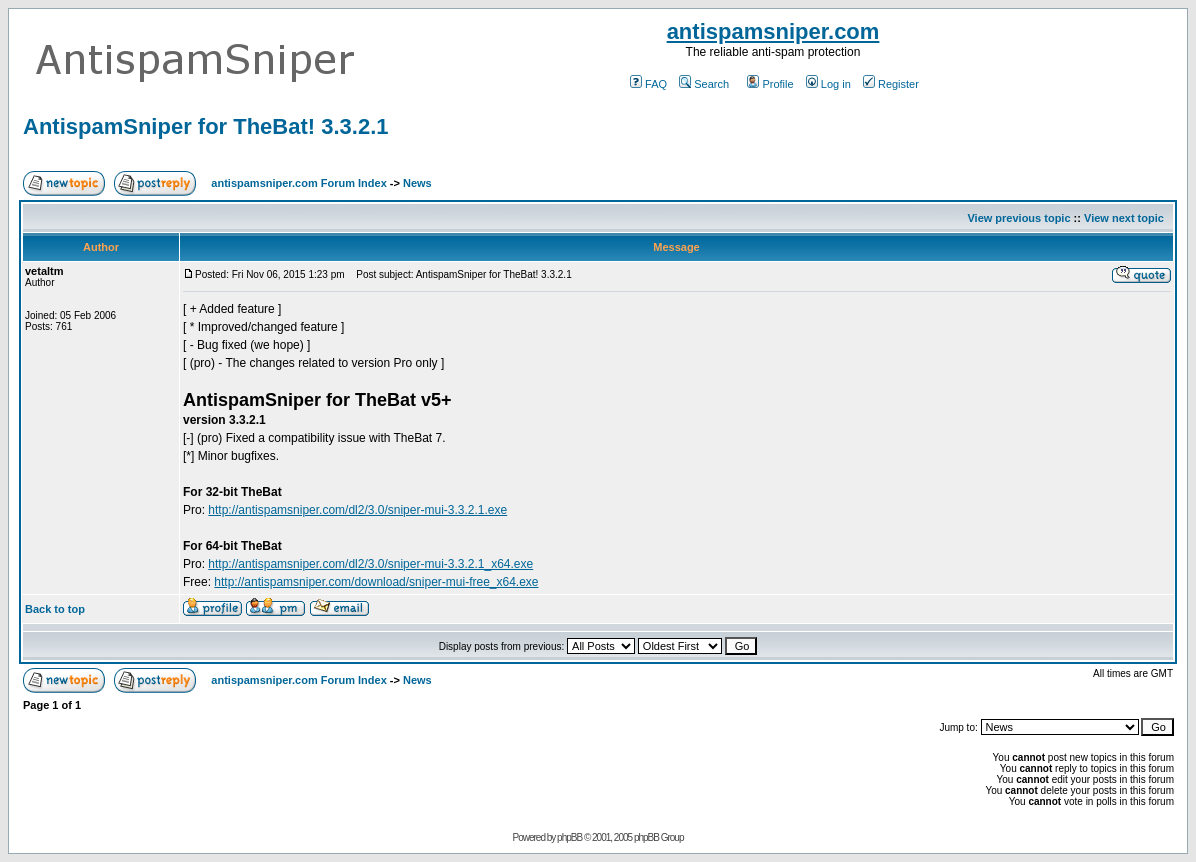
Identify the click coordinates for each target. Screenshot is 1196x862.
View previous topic (1018, 218)
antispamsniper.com (773, 31)
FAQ (648, 84)
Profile (770, 84)
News (417, 183)
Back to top (55, 609)
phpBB (569, 837)
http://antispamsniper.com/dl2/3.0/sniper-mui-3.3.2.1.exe (357, 510)
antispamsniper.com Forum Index (298, 183)
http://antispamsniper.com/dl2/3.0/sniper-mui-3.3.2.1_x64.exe (370, 564)
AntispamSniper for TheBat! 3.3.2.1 (206, 126)
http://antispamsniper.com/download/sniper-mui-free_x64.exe (376, 582)
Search (704, 84)
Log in (828, 84)
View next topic (1124, 218)
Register (891, 84)
